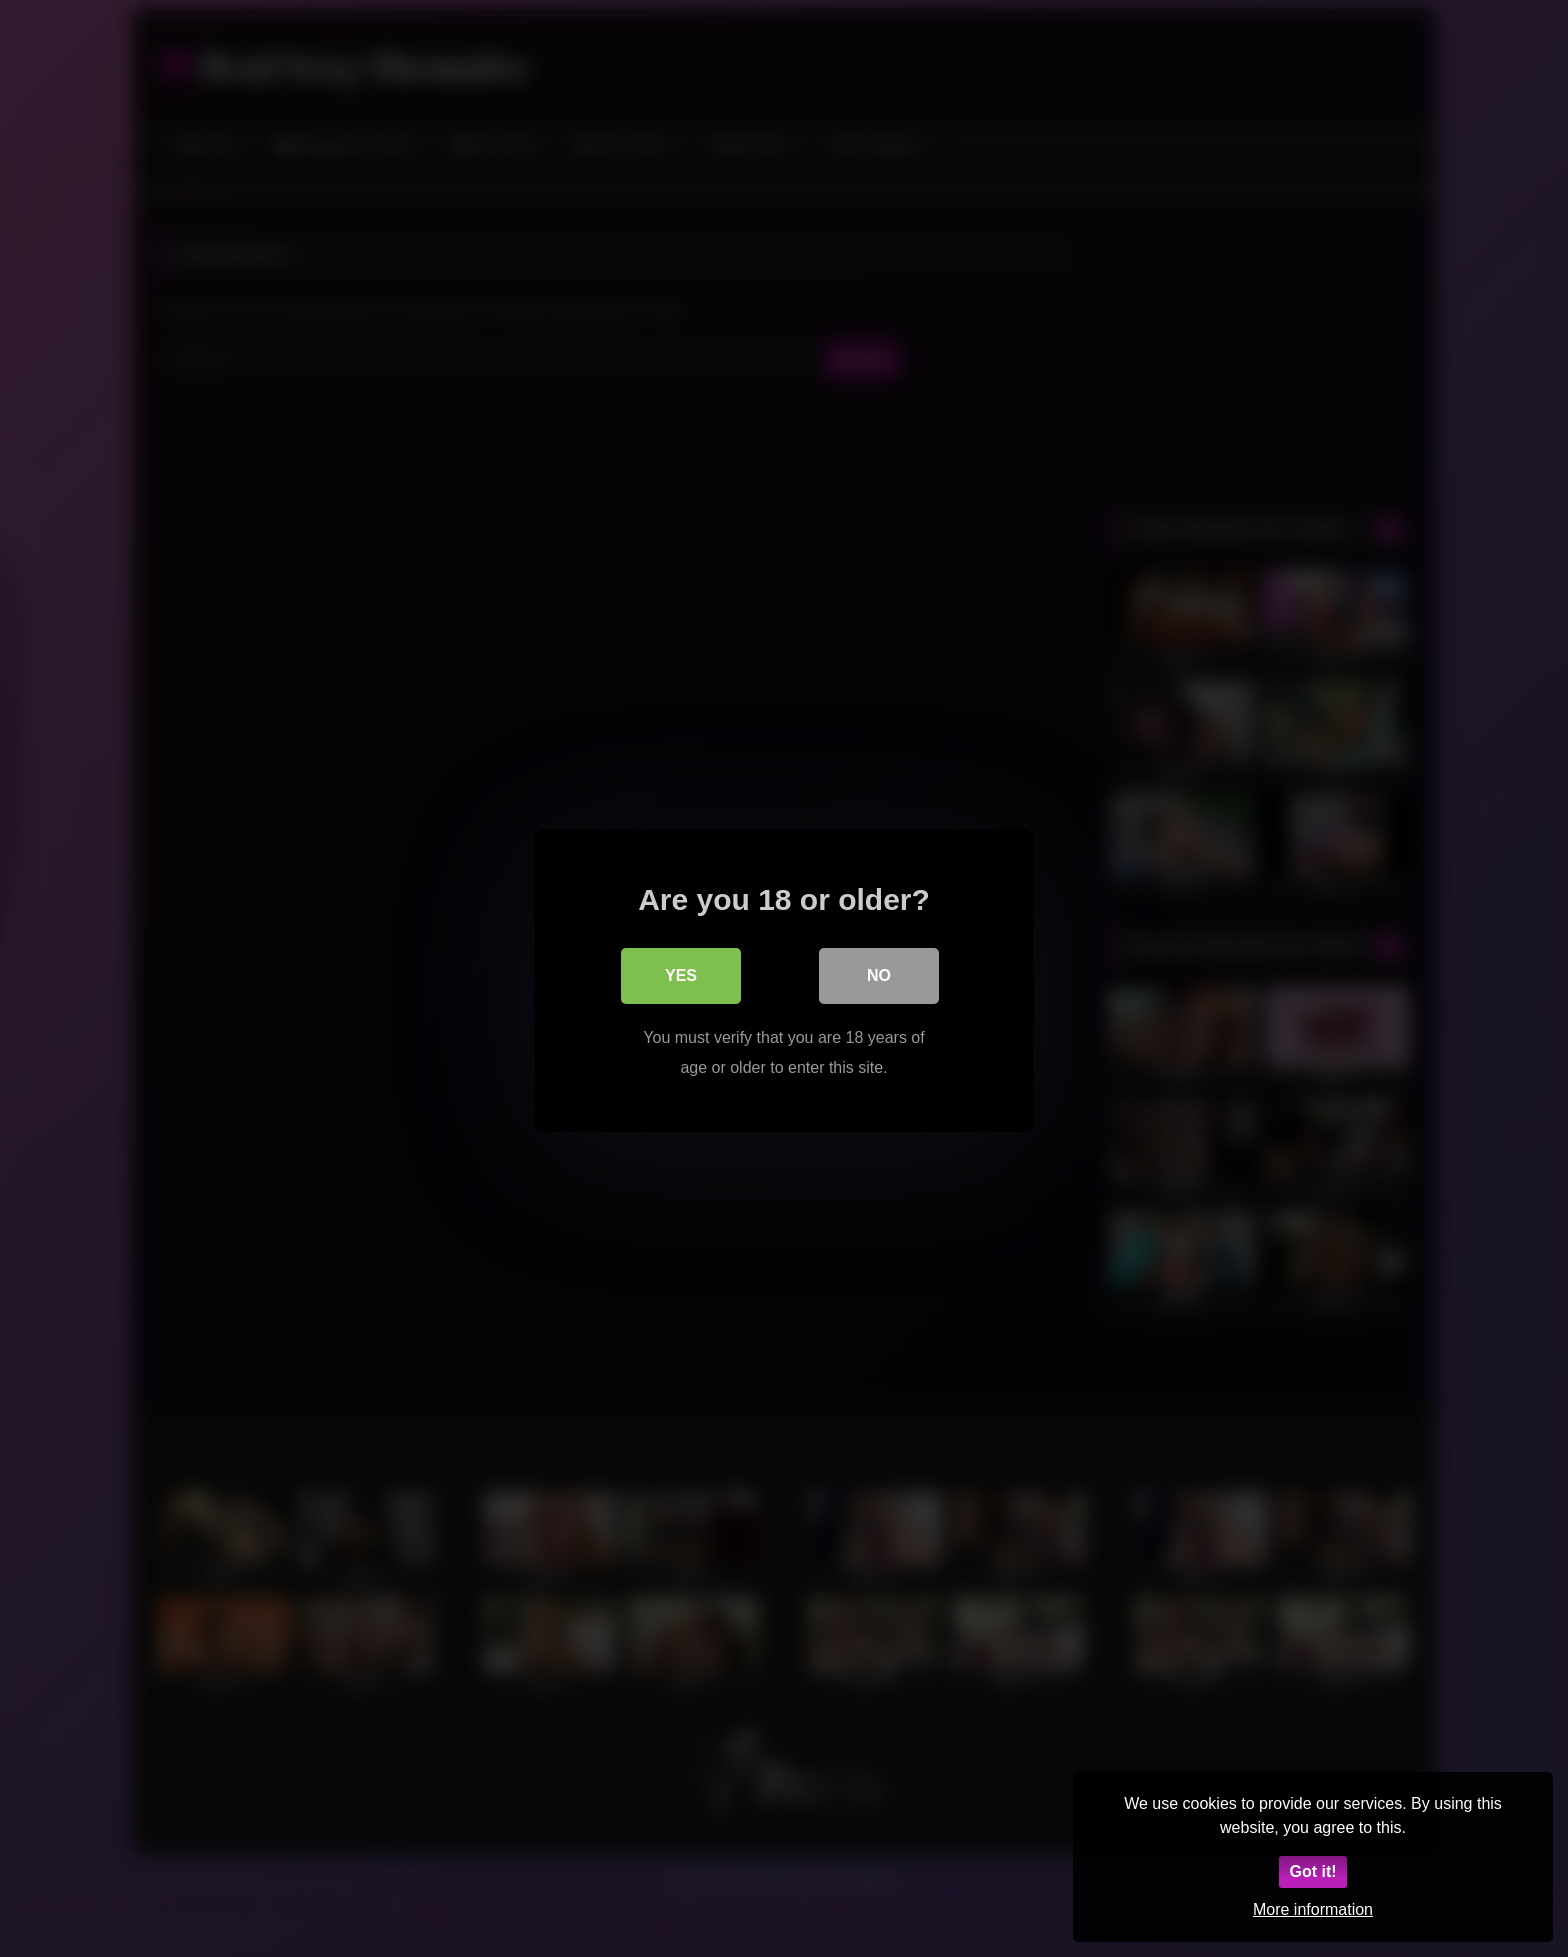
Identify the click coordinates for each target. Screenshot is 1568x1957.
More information (1313, 1909)
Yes (681, 973)
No (879, 973)
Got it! (1312, 1871)
